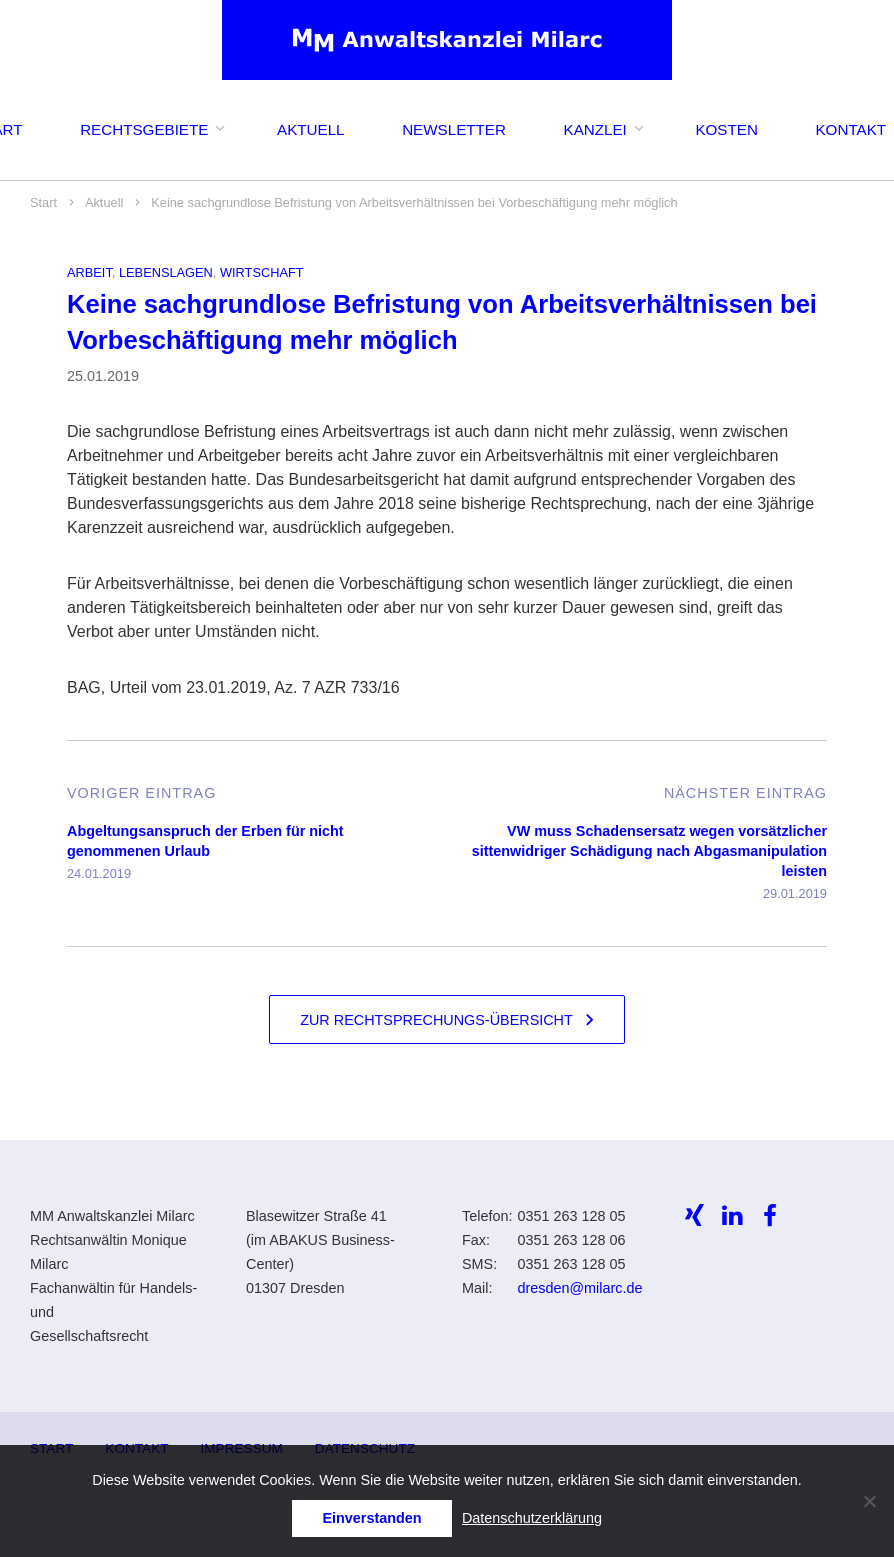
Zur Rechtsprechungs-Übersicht (436, 1020)
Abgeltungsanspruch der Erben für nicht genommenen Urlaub (205, 841)
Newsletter (454, 129)
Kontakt (850, 129)
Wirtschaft (262, 272)
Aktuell (311, 129)
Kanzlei (595, 129)
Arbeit (89, 272)
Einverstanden (371, 1518)
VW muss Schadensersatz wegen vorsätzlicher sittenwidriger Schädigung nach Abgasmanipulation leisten (649, 851)
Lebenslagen (166, 272)
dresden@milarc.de (579, 1288)
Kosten (726, 129)
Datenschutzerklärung (532, 1518)
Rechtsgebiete (144, 129)
